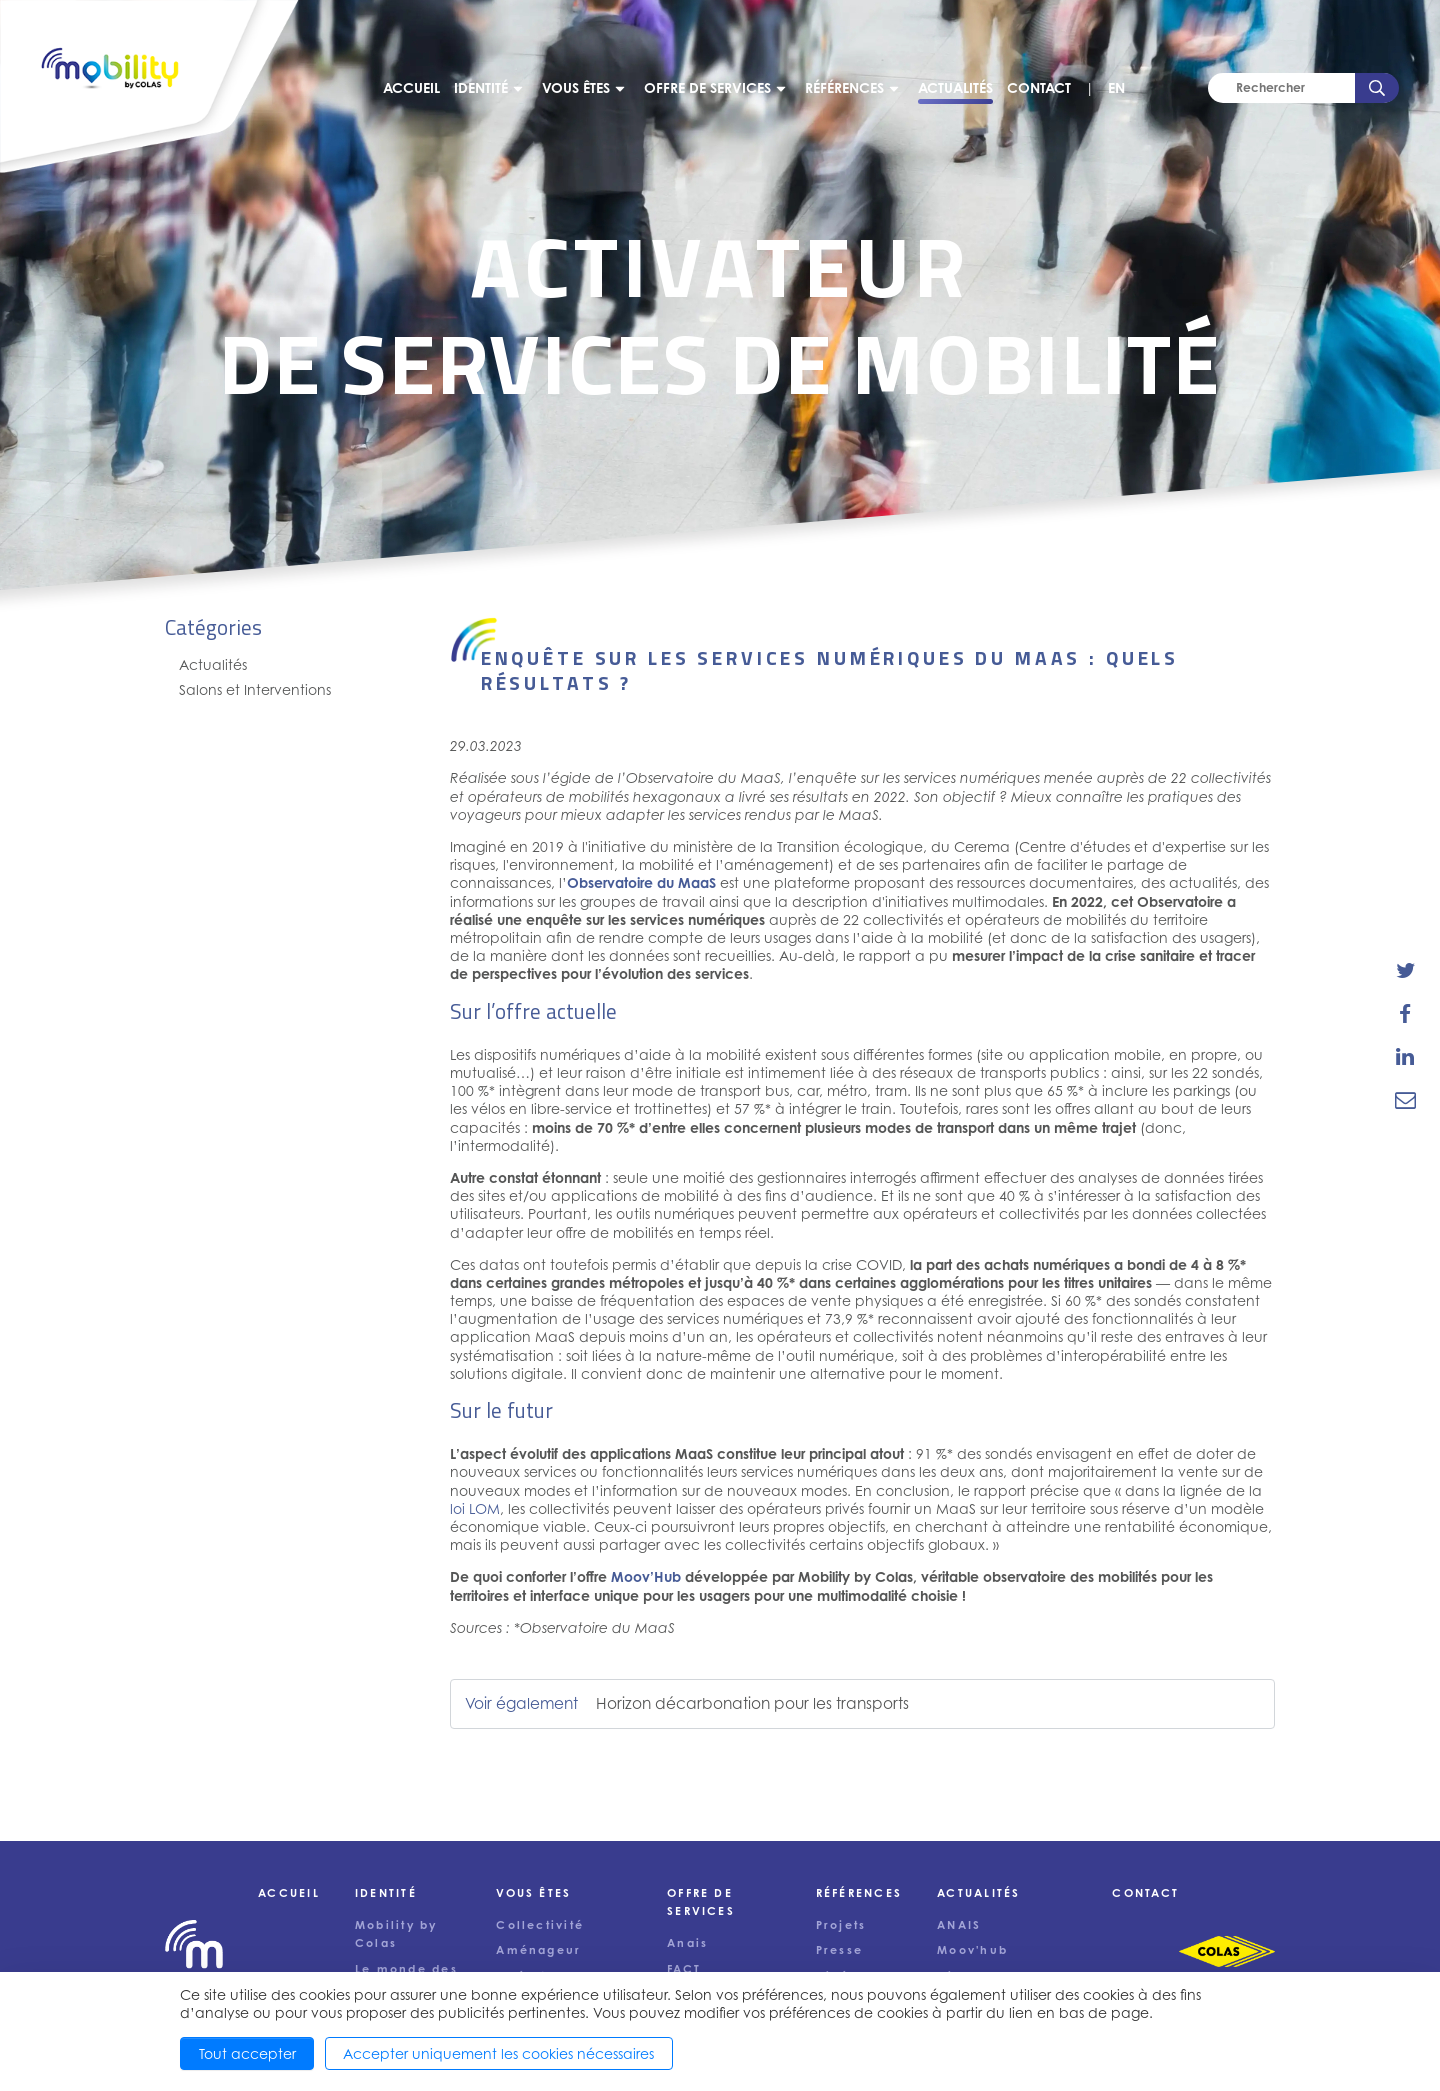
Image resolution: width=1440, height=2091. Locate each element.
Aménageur (538, 1950)
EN (1116, 87)
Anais (687, 1943)
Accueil (411, 87)
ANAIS (959, 1925)
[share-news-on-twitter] (1405, 970)
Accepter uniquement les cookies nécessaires (498, 2053)
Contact (1039, 87)
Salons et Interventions (255, 689)
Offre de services (707, 87)
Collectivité (540, 1925)
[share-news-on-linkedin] (1405, 1057)
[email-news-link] (1405, 1100)
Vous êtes (576, 87)
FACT (684, 1969)
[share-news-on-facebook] (1405, 1013)
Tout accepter (247, 2053)
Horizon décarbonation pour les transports (752, 1703)
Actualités (955, 87)
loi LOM (475, 1508)
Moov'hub (972, 1950)
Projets (841, 1925)
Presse (839, 1950)
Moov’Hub (646, 1576)
